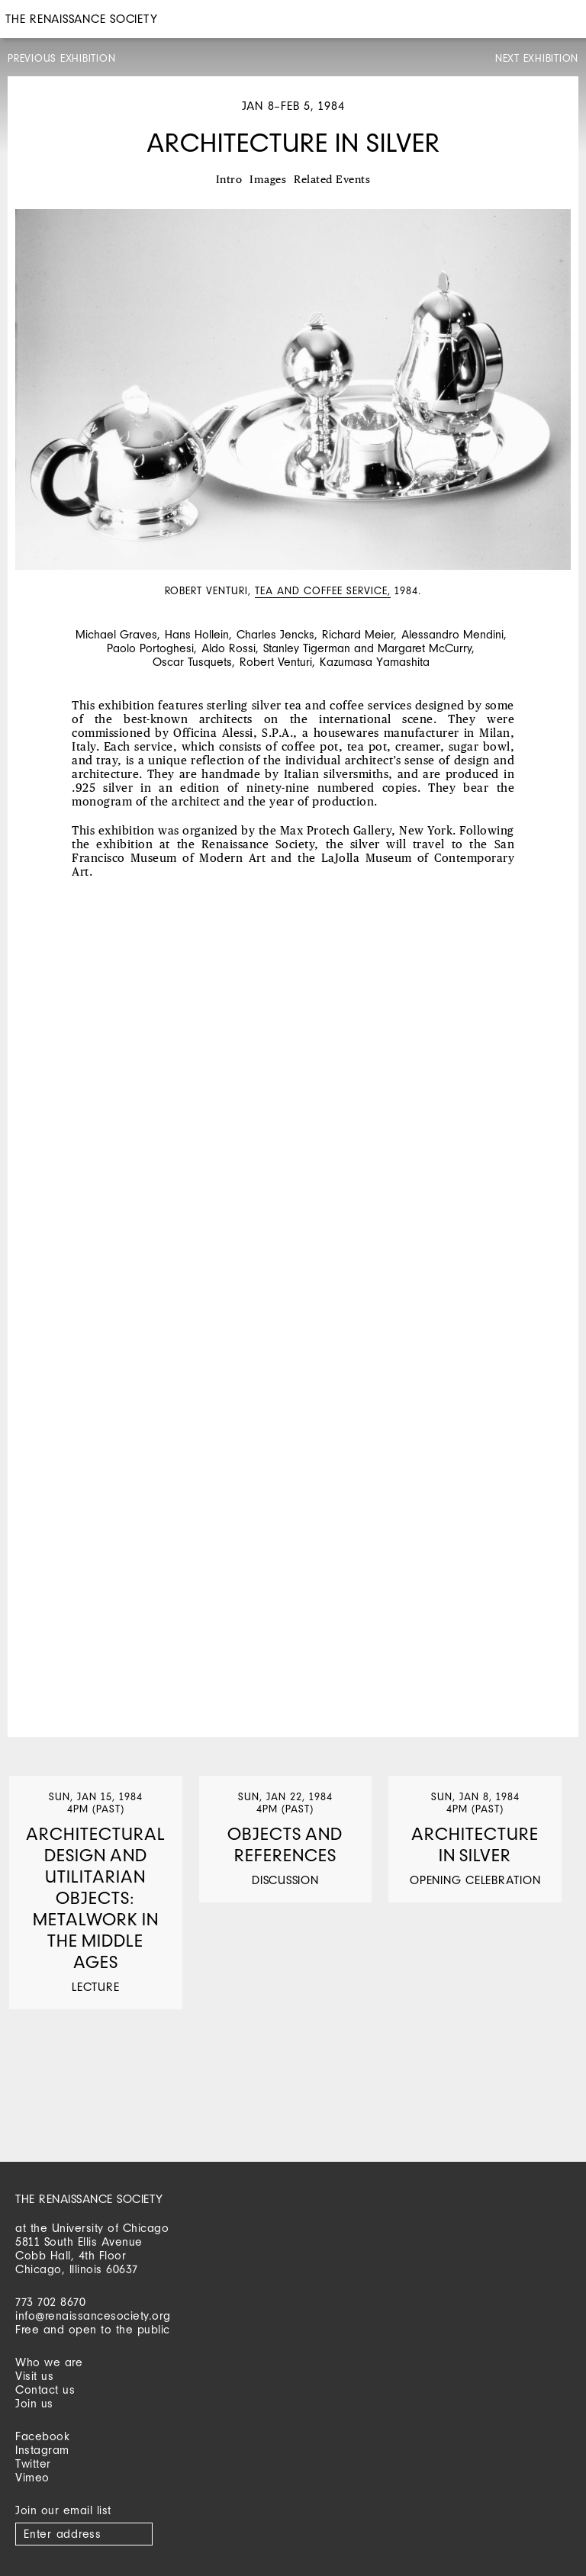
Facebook (42, 2436)
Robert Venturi (276, 661)
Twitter (33, 2463)
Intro (229, 180)
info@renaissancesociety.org (93, 2315)
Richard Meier (358, 634)
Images (268, 180)
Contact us (45, 2389)
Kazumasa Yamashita (375, 661)
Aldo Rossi (228, 648)
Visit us (34, 2376)
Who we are (48, 2362)
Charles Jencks (275, 634)
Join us (34, 2403)
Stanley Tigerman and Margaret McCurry (367, 648)
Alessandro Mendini (452, 634)
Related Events (332, 180)
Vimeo (32, 2477)
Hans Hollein (197, 634)
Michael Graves (116, 634)
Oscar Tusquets (192, 661)
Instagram (42, 2450)
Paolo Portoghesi (150, 648)
